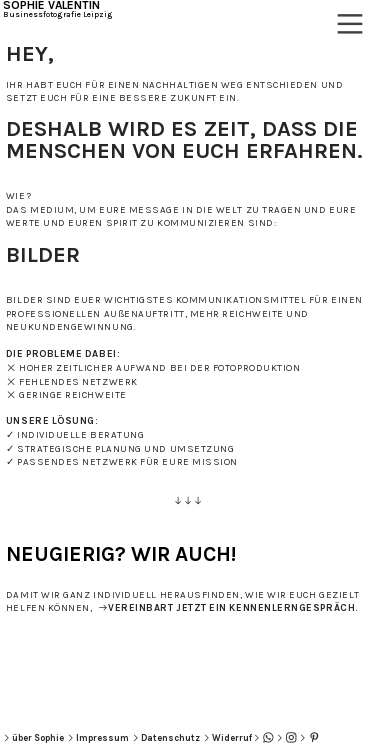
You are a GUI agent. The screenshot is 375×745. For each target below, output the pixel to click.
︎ (268, 738)
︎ (314, 738)
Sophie (48, 738)
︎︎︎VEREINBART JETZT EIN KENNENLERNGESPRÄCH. (228, 607)
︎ (350, 24)
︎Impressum (97, 738)
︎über (17, 738)
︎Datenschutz (165, 738)
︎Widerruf (227, 738)
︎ (291, 738)
